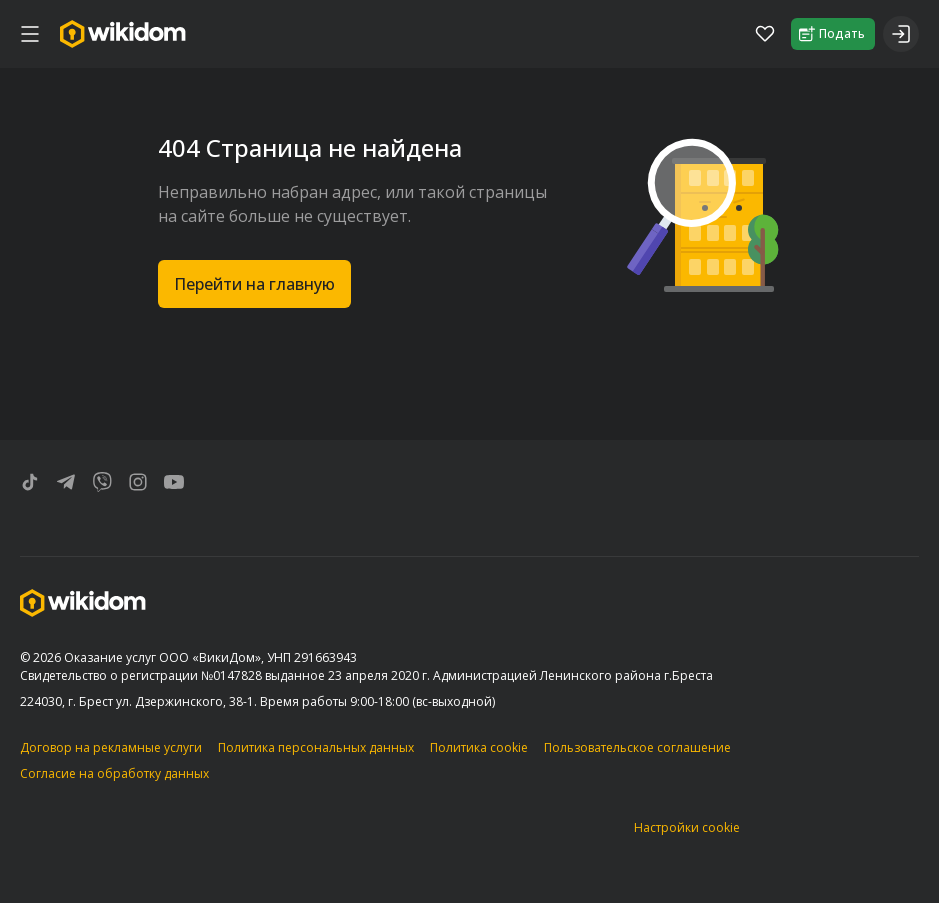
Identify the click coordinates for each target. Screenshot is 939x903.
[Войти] (901, 34)
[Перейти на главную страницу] (123, 34)
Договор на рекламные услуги (111, 747)
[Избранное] (765, 34)
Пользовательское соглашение (637, 747)
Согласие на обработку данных (114, 773)
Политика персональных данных (316, 747)
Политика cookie (479, 747)
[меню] (30, 34)
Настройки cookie (687, 827)
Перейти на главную (254, 284)
